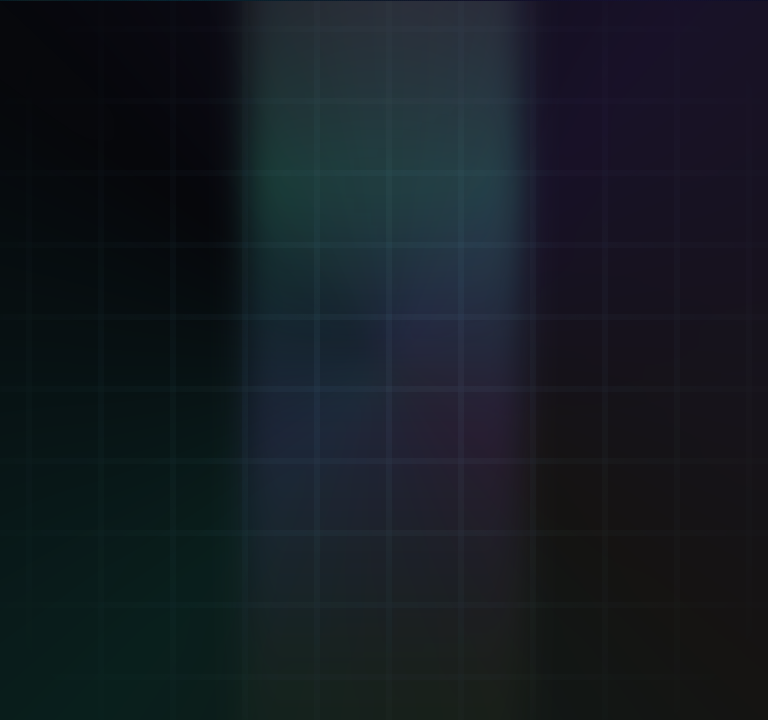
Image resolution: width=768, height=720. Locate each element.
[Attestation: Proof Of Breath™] (485, 190)
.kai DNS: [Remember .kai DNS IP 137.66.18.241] (300, 659)
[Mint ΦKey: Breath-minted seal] (306, 190)
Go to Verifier (166, 553)
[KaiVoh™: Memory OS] (663, 190)
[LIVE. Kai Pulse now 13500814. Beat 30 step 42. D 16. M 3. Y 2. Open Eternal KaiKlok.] (633, 24)
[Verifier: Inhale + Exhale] (128, 190)
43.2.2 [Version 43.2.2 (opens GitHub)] (697, 658)
